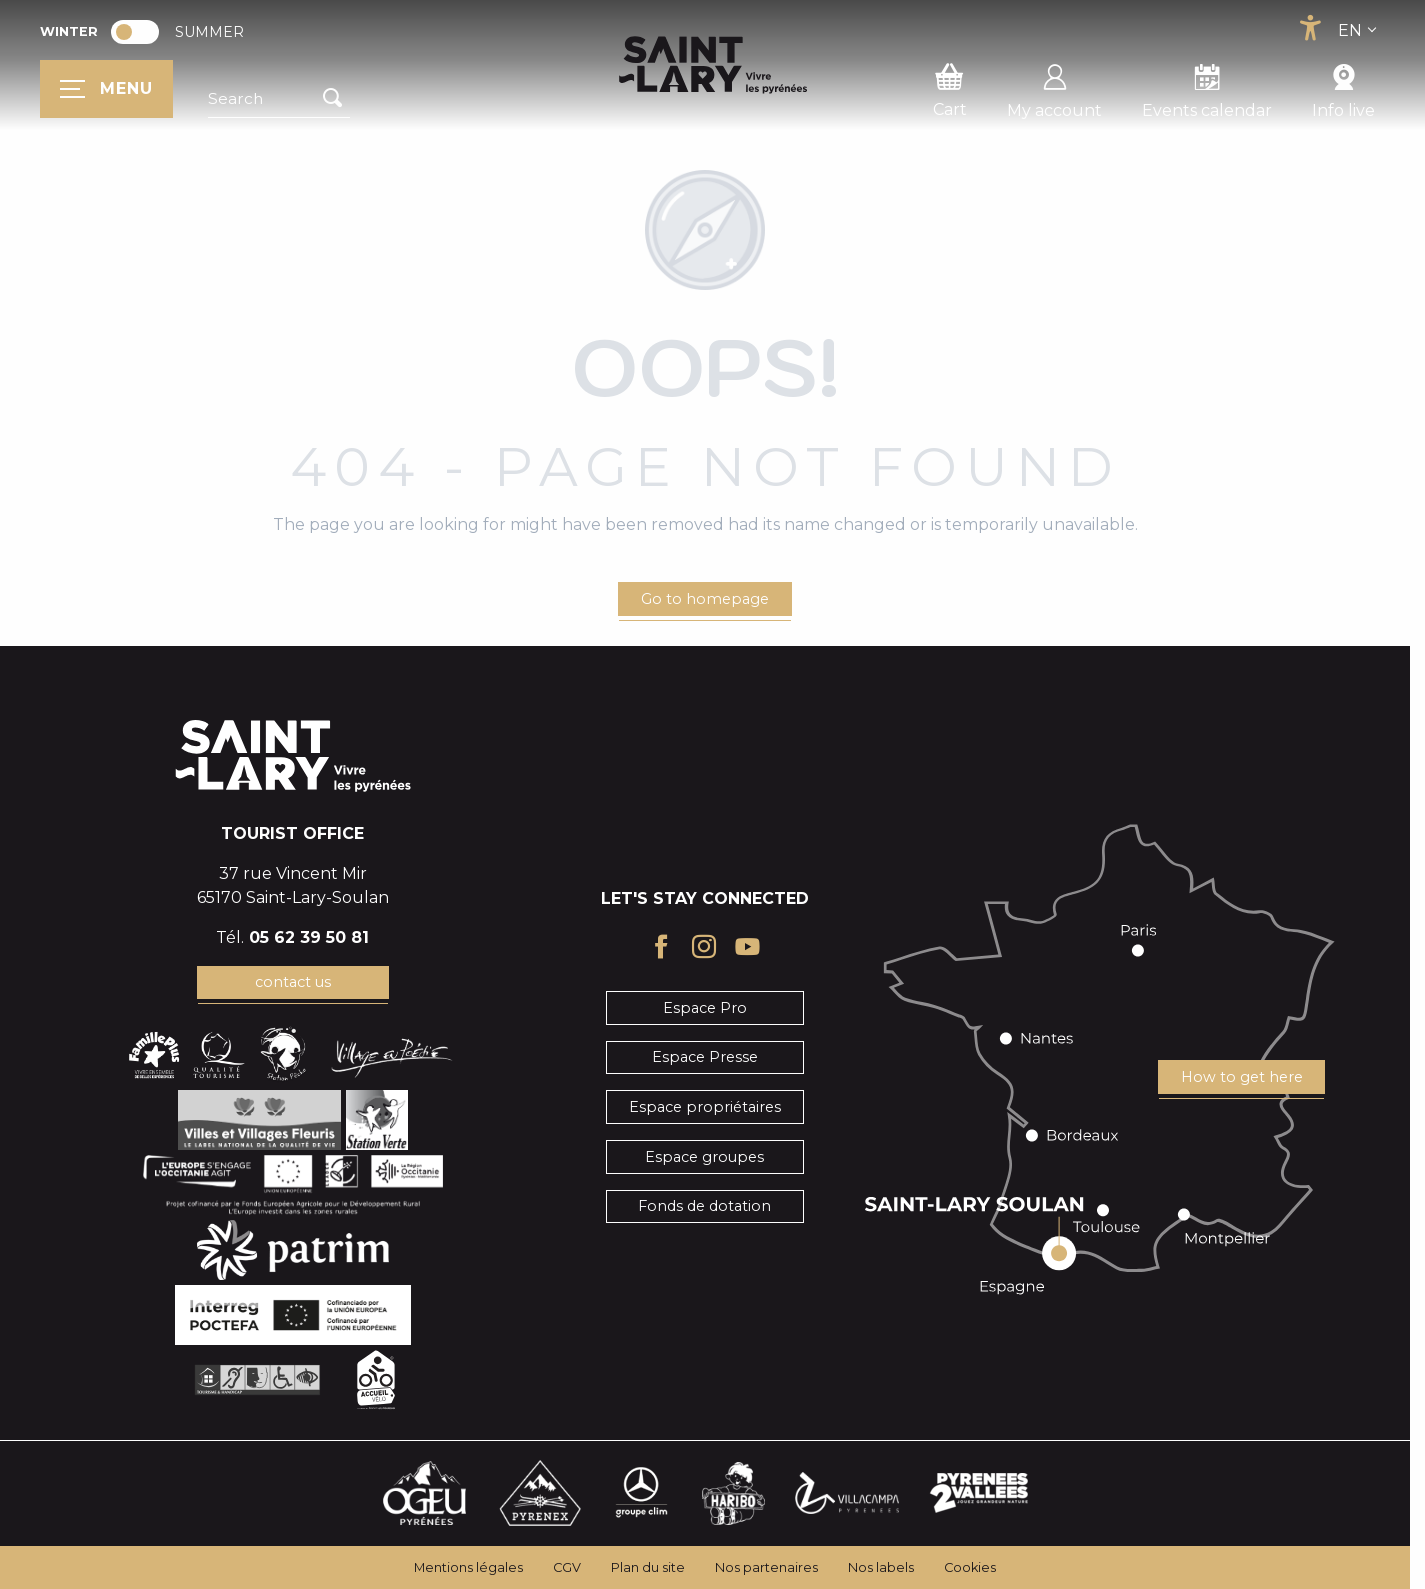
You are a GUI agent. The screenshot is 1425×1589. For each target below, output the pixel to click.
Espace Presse (705, 1057)
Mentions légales (468, 1567)
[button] (279, 99)
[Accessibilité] (1310, 28)
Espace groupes (704, 1157)
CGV (567, 1567)
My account (1054, 87)
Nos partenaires (766, 1567)
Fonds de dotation (704, 1206)
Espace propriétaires (705, 1107)
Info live (1343, 87)
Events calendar (1207, 87)
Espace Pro (705, 1008)
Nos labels (881, 1567)
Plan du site (648, 1567)
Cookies (970, 1567)
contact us (293, 982)
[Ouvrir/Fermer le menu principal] (106, 89)
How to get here (1242, 1077)
